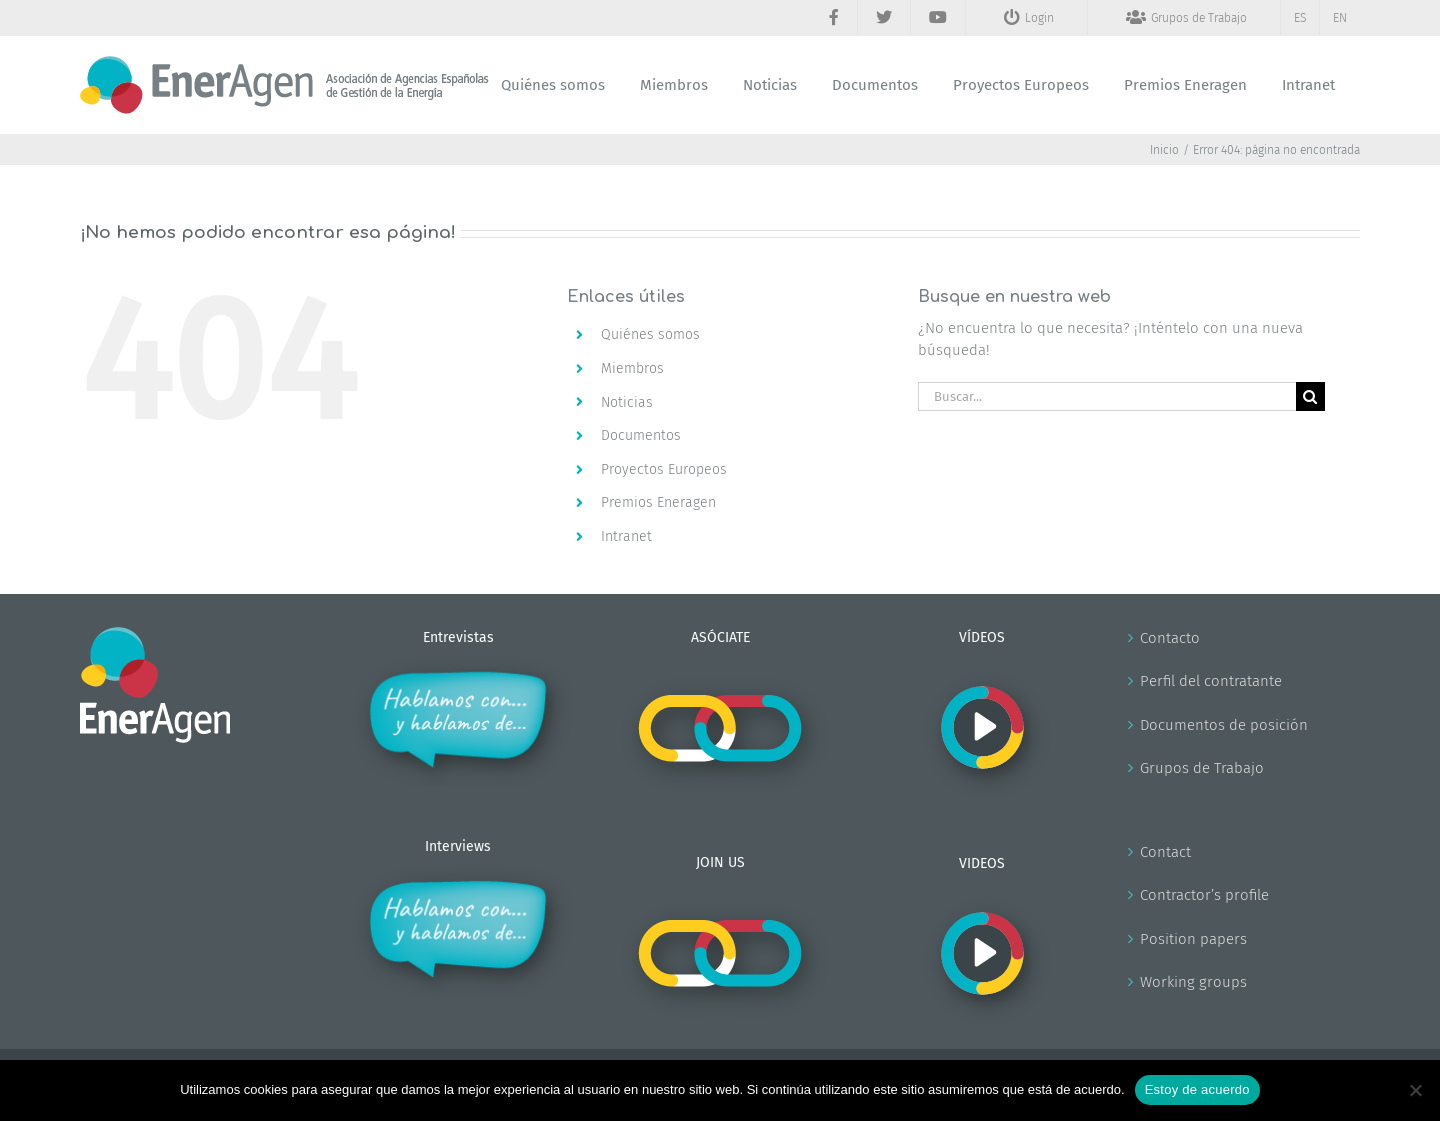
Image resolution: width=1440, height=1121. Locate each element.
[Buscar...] (1107, 396)
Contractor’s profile (1204, 895)
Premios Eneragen (658, 502)
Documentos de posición (1224, 725)
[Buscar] (1310, 396)
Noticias (627, 402)
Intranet (626, 536)
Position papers (1193, 939)
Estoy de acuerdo (1197, 1089)
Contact (1165, 852)
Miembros (632, 368)
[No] (1415, 1090)
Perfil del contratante (1211, 681)
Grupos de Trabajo (1202, 768)
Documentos (641, 435)
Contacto (1170, 638)
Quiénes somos (650, 334)
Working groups (1193, 982)
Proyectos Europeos (664, 469)
